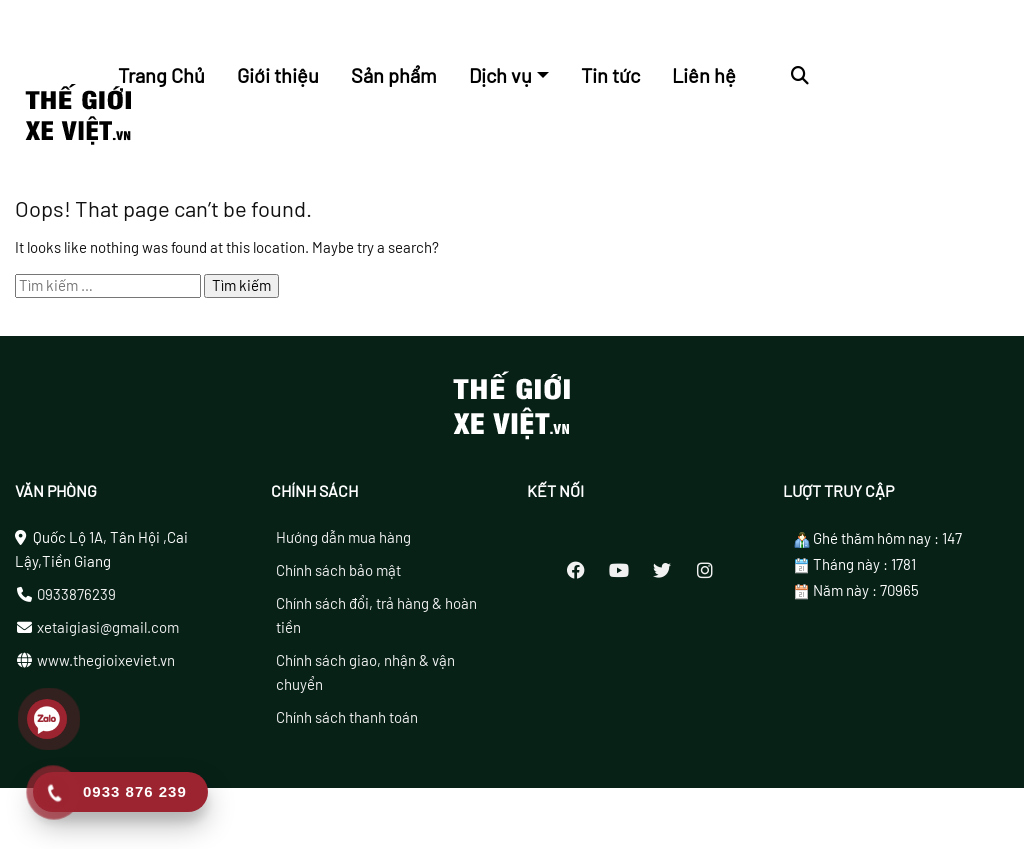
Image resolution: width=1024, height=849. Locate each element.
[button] (800, 75)
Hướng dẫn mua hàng (343, 546)
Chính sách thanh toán (347, 726)
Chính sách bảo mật (338, 579)
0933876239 (76, 603)
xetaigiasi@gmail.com (108, 636)
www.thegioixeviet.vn (106, 669)
